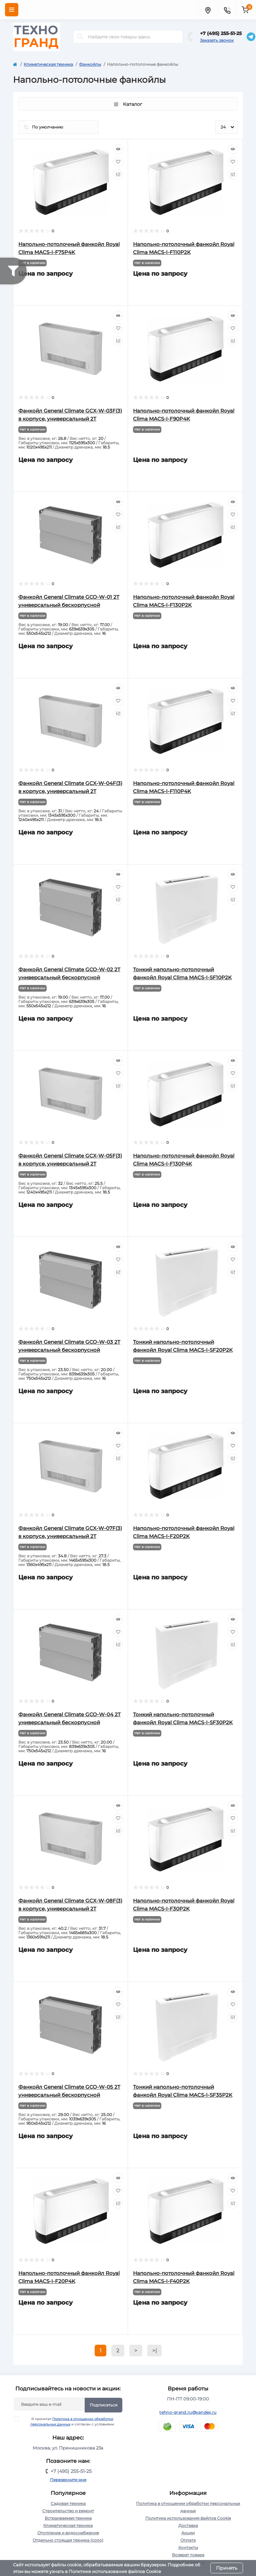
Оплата (188, 2540)
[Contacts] (227, 9)
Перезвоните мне (68, 2479)
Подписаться (103, 2404)
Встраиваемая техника (68, 2518)
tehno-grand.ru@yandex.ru (187, 2412)
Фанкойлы (90, 64)
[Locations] (207, 9)
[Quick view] (118, 149)
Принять (226, 2568)
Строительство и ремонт (68, 2510)
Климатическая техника (48, 64)
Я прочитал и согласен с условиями (68, 2421)
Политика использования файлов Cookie (188, 2518)
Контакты (188, 2547)
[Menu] (11, 9)
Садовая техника (68, 2503)
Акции (188, 2532)
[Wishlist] (118, 162)
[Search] (80, 36)
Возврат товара (188, 2554)
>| (154, 2350)
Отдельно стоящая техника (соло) (68, 2540)
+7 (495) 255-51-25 (221, 33)
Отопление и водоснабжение (68, 2532)
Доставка (188, 2525)
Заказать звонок (217, 40)
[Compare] (118, 175)
